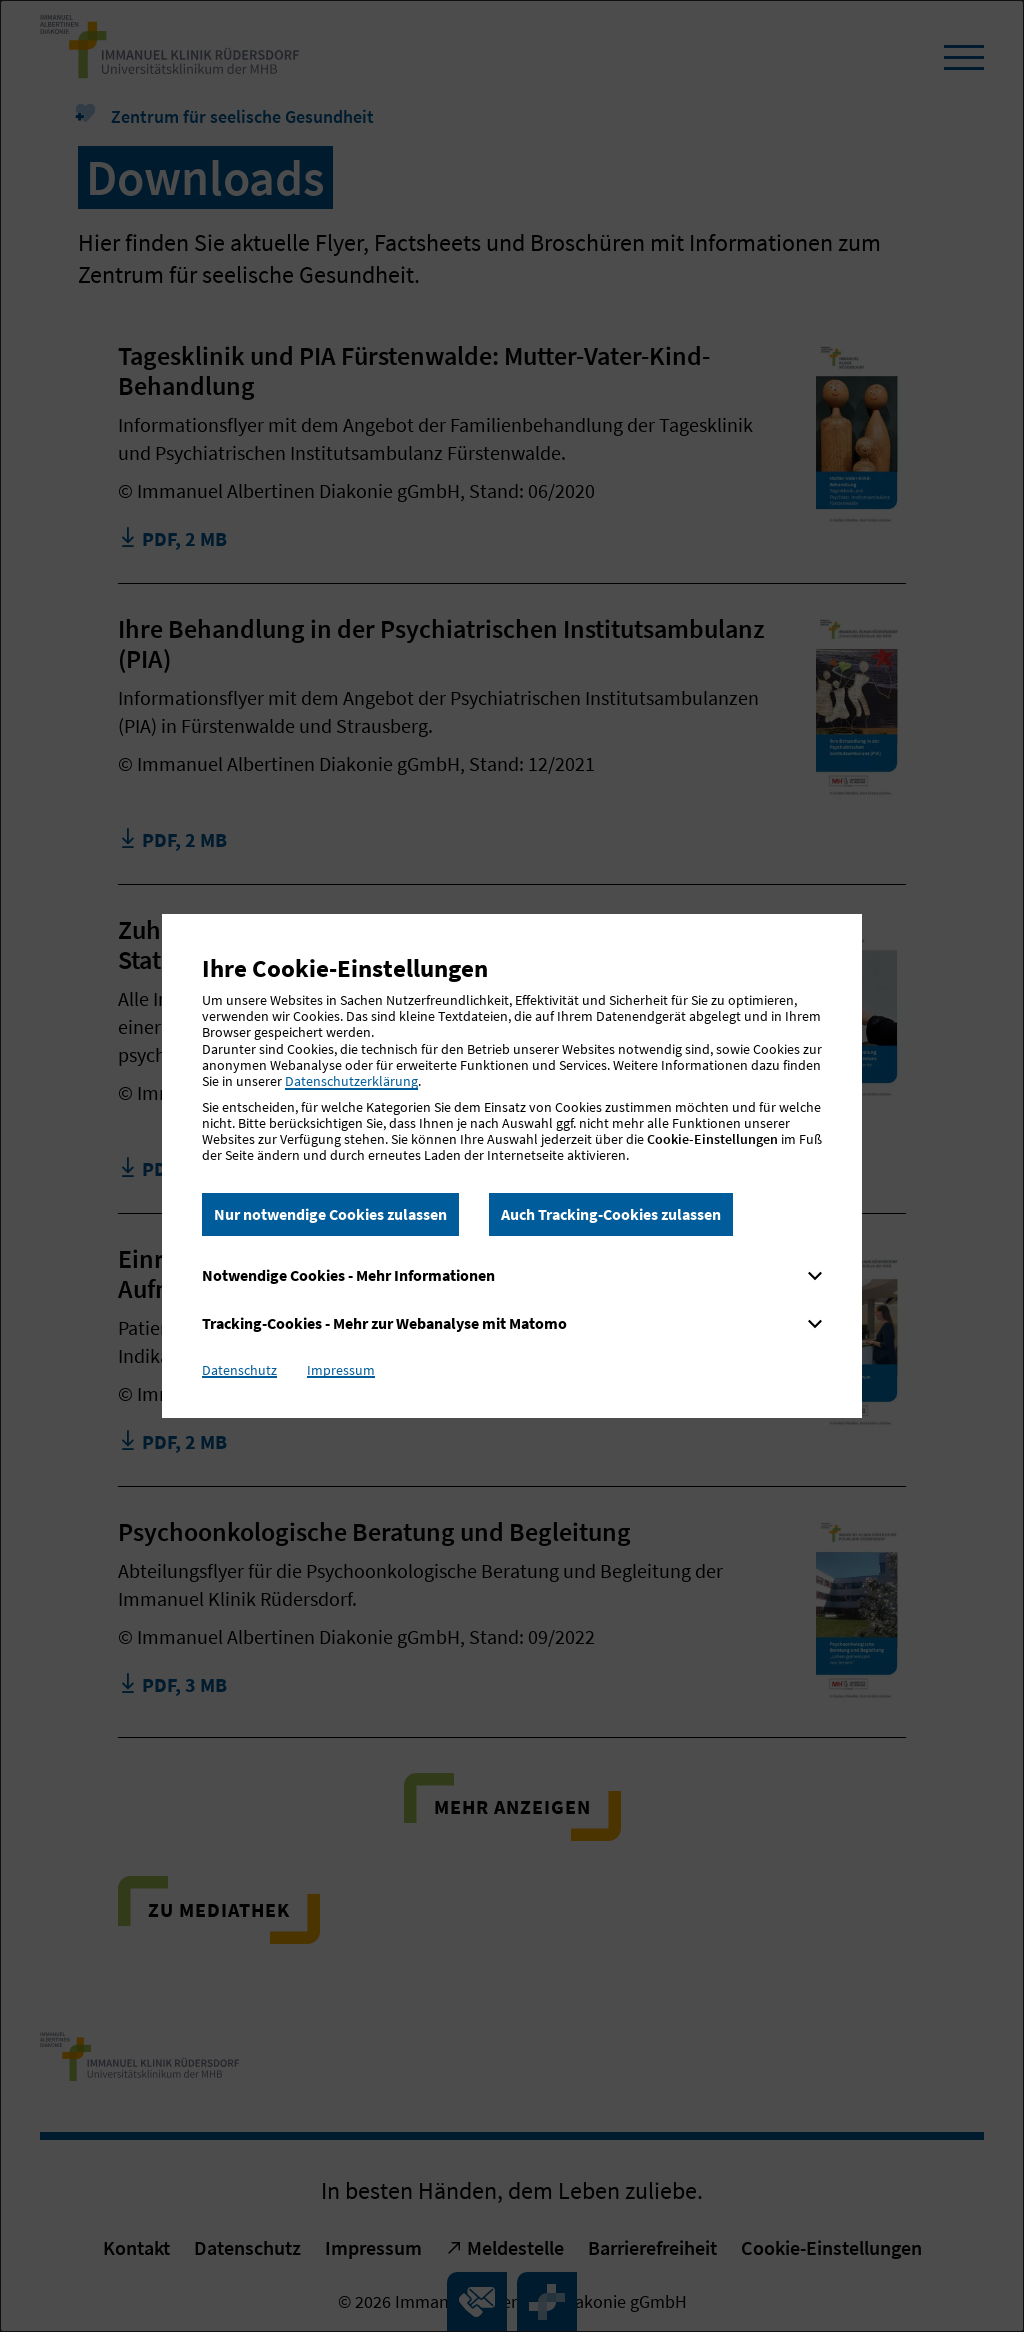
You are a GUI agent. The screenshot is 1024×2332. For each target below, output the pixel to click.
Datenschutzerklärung (351, 1081)
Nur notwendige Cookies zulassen (330, 1214)
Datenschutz (239, 1370)
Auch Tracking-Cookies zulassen (611, 1214)
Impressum (341, 1370)
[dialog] (512, 1166)
